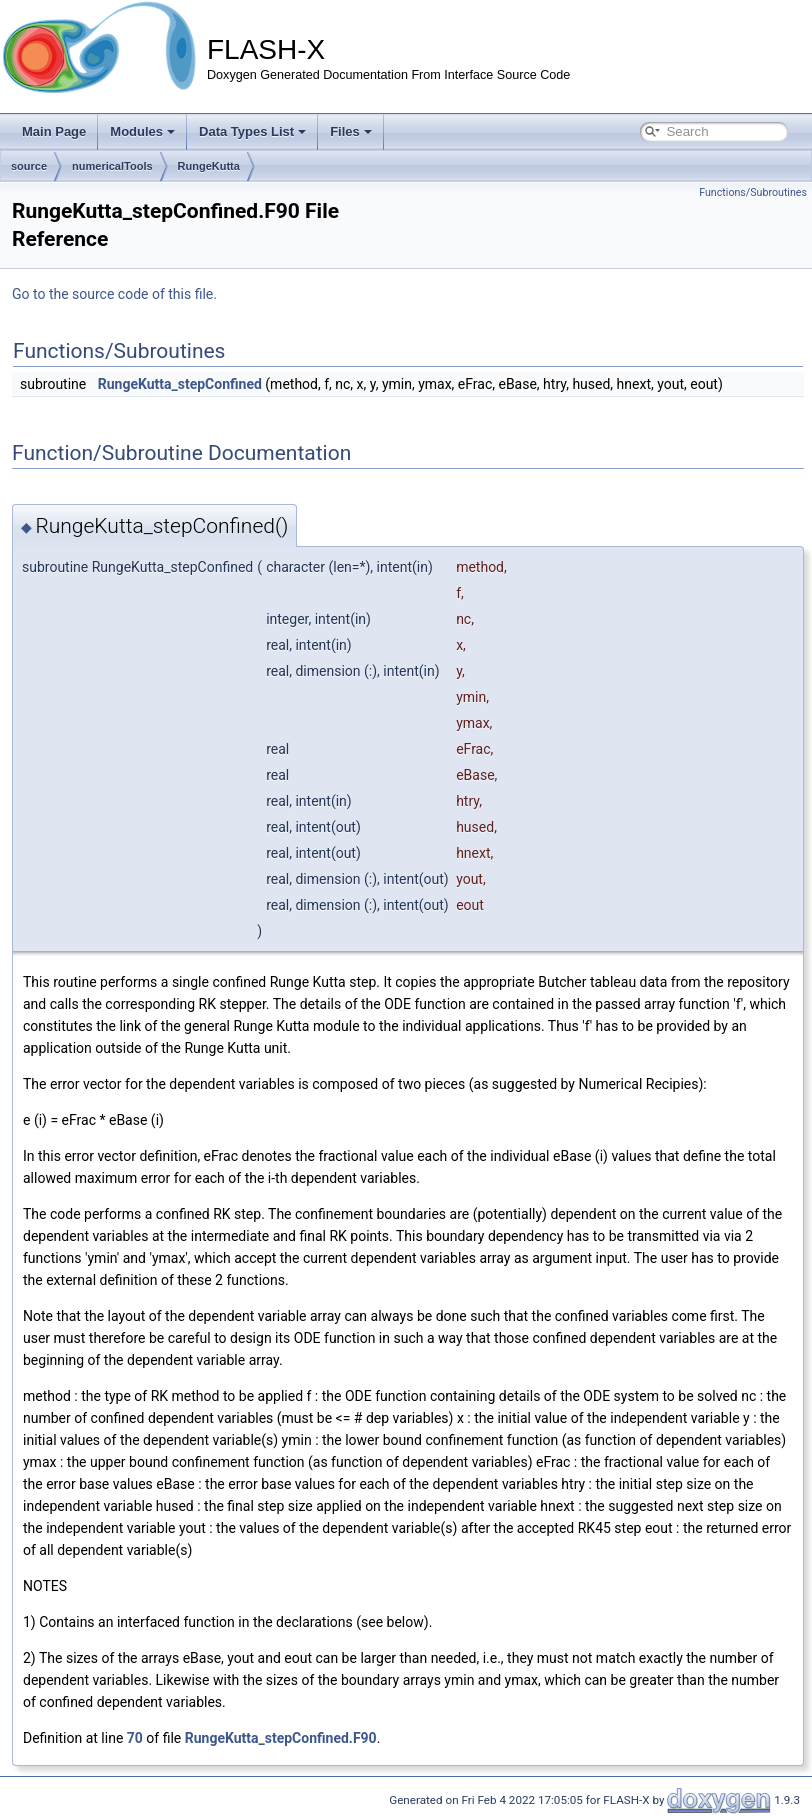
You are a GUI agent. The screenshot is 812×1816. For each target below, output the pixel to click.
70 (135, 1738)
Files (351, 131)
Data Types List (252, 131)
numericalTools (112, 166)
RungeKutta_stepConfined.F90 (281, 1738)
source (29, 166)
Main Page (54, 131)
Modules (142, 131)
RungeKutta (209, 166)
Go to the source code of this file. (114, 294)
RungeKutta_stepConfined (180, 384)
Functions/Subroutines (753, 192)
